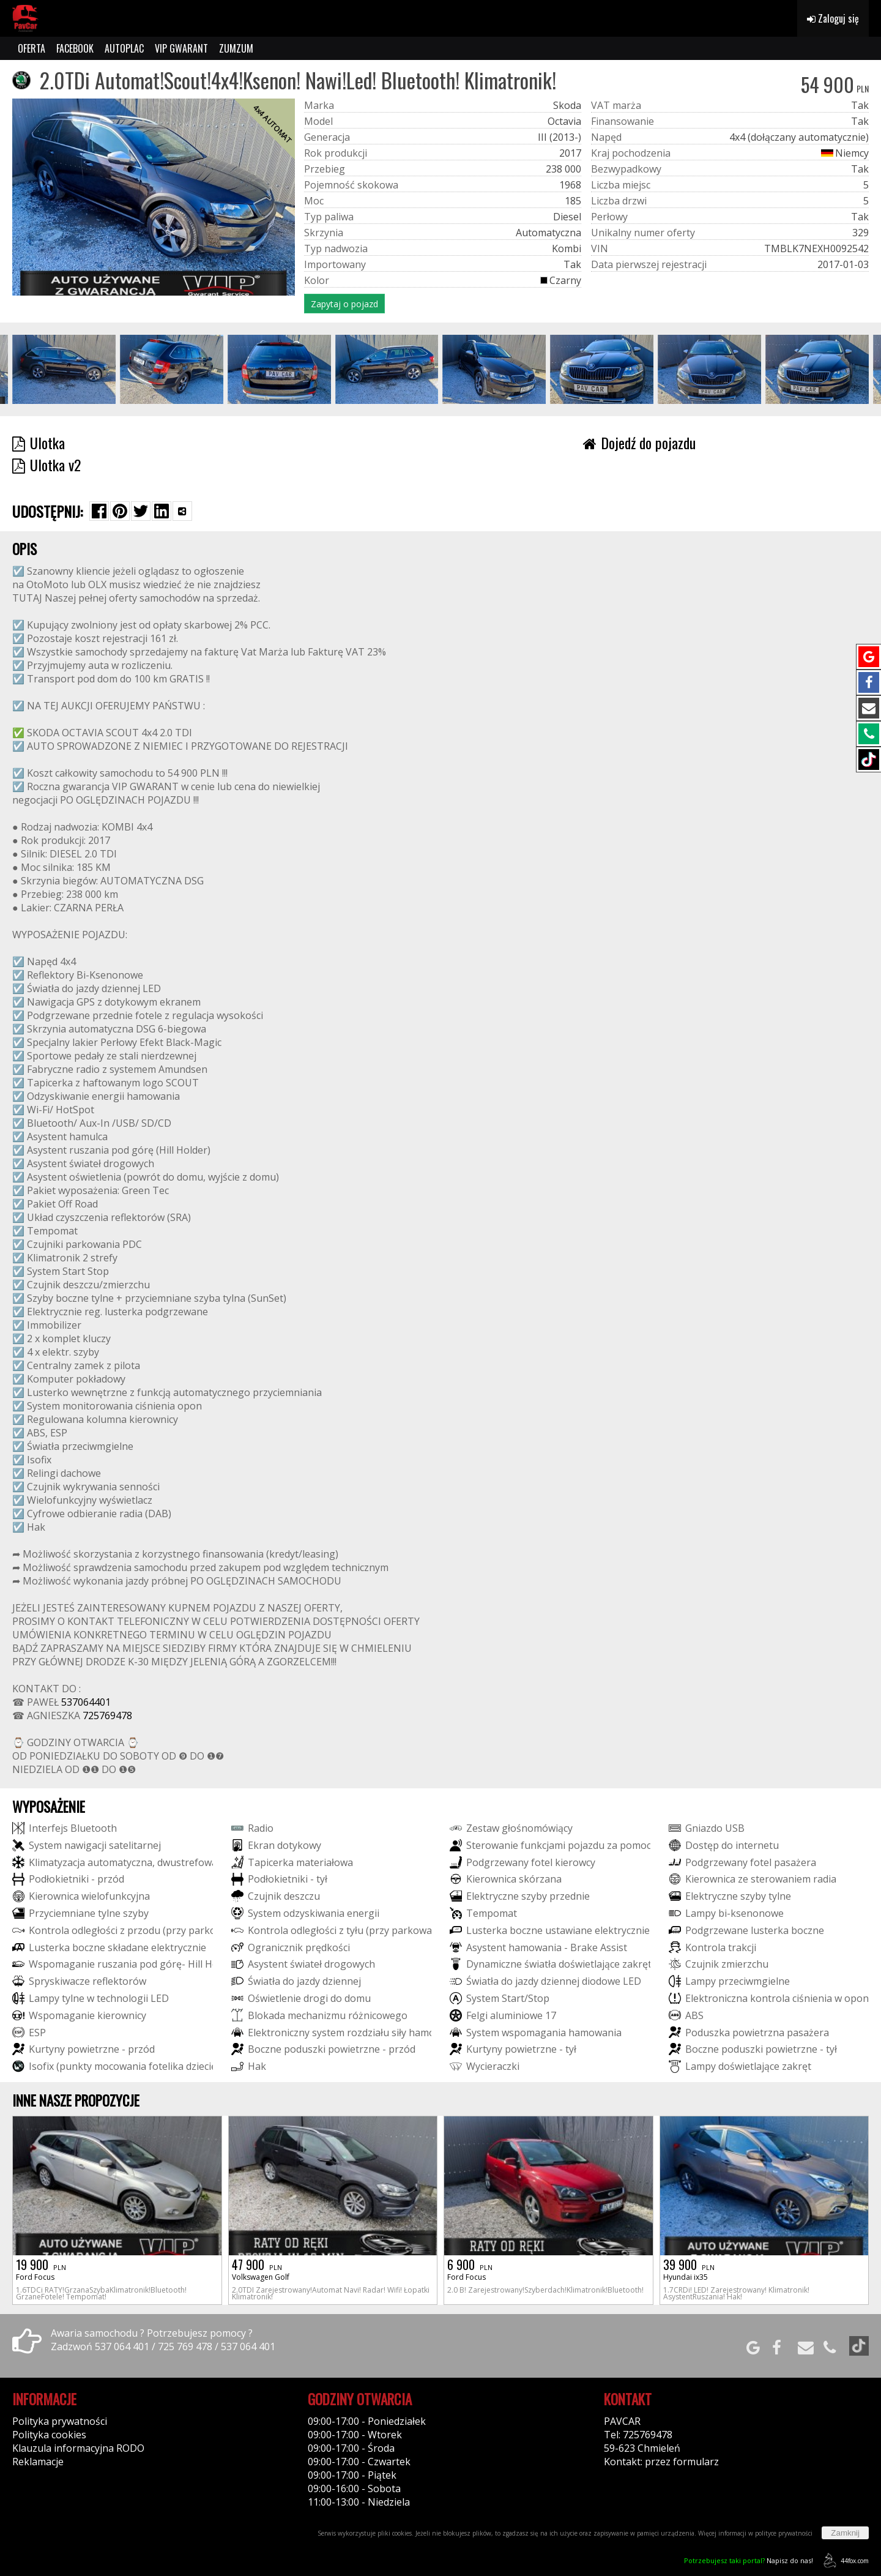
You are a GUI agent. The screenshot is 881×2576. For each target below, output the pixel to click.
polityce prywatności (783, 2533)
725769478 (107, 1715)
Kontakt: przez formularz (661, 2461)
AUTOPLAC (124, 48)
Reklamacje (38, 2461)
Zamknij (845, 2532)
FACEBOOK (75, 48)
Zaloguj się (833, 18)
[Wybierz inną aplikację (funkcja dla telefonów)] (182, 511)
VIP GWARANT (181, 48)
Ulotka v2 (46, 465)
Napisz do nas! (748, 2560)
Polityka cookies (49, 2434)
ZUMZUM (236, 48)
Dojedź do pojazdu (639, 442)
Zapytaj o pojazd (344, 304)
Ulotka (38, 442)
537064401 (86, 1702)
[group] (64, 369)
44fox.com (844, 2560)
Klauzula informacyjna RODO (78, 2448)
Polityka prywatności (59, 2421)
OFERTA (31, 48)
